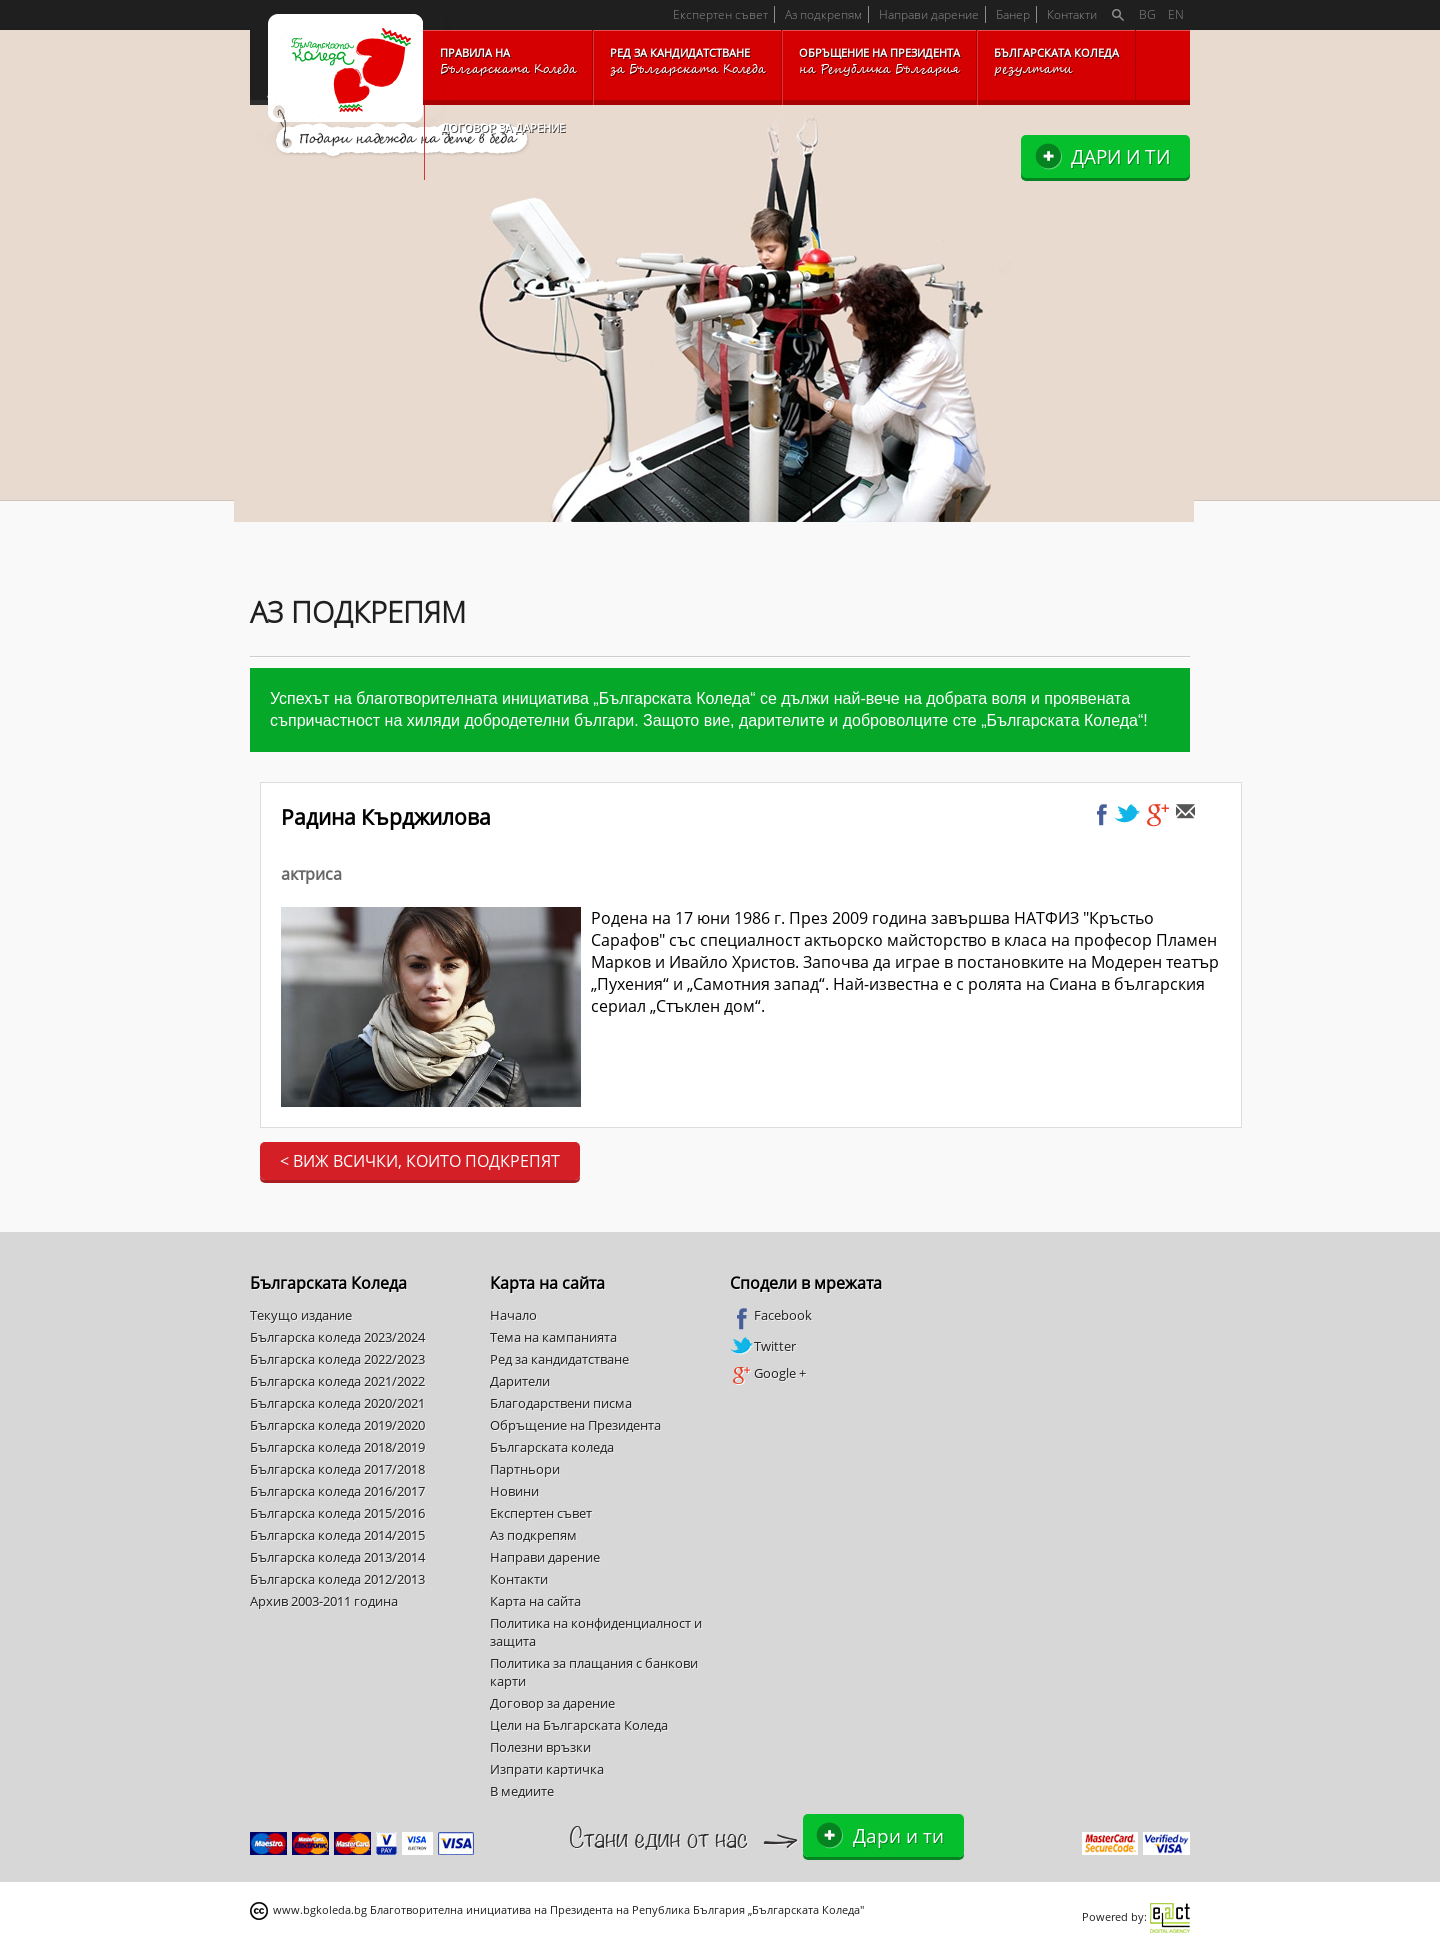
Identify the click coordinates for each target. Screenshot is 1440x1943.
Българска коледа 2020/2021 (337, 1403)
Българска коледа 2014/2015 (337, 1535)
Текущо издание (301, 1315)
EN (1176, 14)
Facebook (771, 1316)
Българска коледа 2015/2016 (337, 1513)
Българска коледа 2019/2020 (337, 1425)
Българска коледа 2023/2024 (337, 1337)
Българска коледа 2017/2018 (337, 1469)
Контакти (1072, 14)
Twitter (763, 1346)
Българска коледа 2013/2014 (337, 1557)
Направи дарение (929, 14)
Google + (768, 1374)
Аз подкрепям (823, 14)
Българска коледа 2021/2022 (337, 1381)
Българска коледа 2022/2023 (337, 1359)
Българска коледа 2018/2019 (337, 1447)
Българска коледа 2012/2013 (337, 1579)
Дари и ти (1120, 156)
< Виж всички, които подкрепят (420, 1161)
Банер (1013, 14)
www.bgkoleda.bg (320, 1909)
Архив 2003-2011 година (324, 1601)
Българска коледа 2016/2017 (337, 1491)
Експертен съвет (720, 14)
